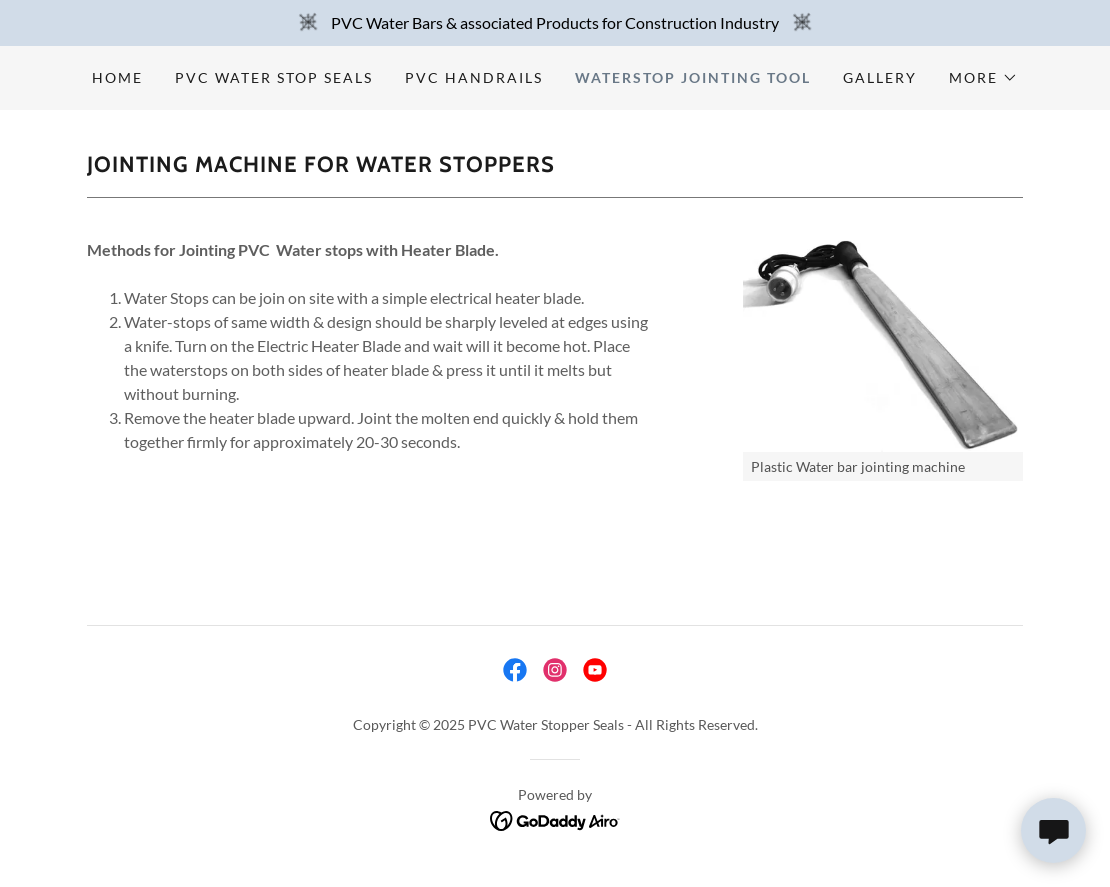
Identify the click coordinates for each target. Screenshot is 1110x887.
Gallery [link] (880, 77)
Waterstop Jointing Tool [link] (693, 77)
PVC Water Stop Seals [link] (274, 77)
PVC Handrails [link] (474, 77)
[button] (983, 78)
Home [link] (117, 77)
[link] (515, 670)
